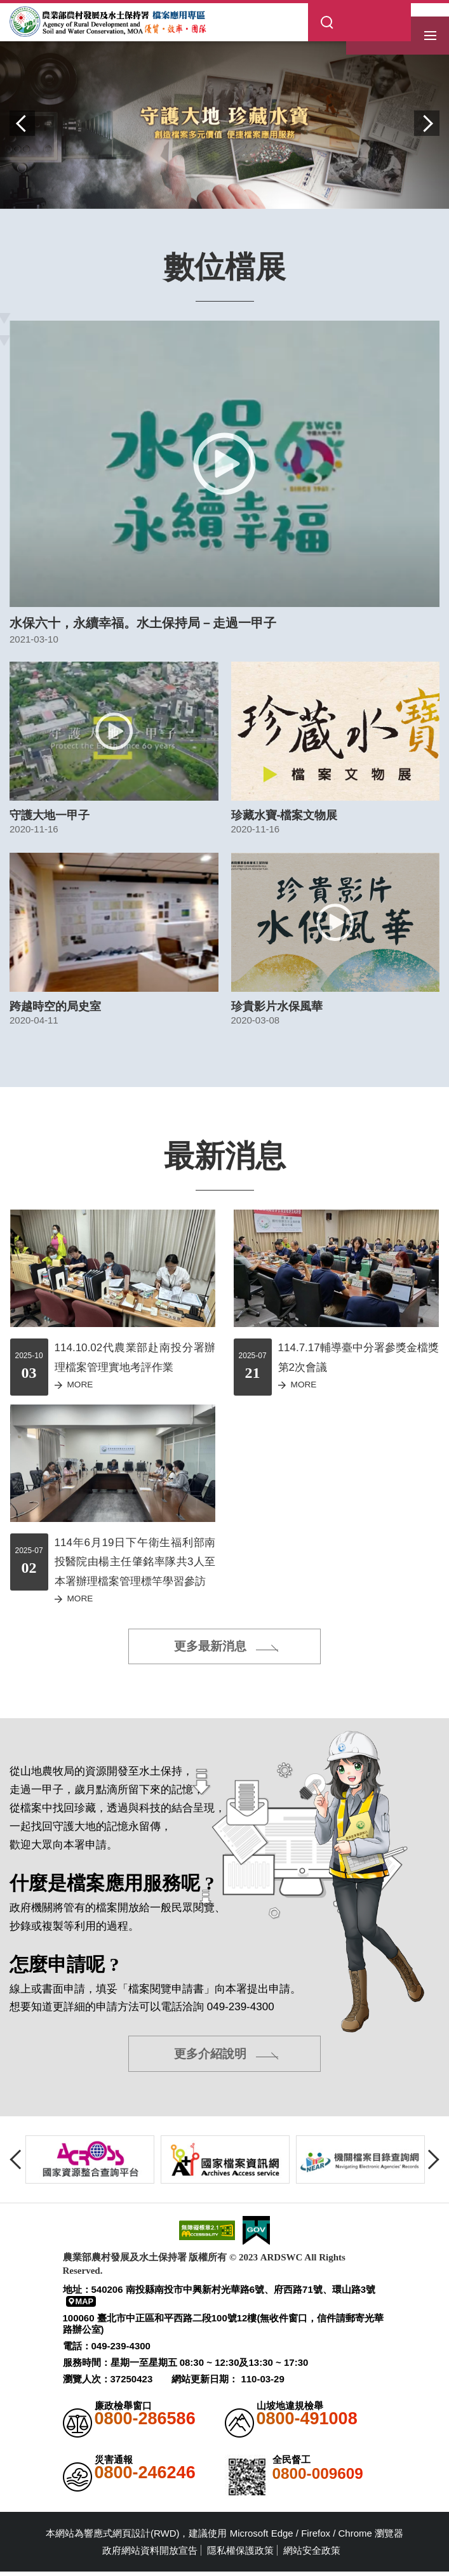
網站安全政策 (311, 2554)
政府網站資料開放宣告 (150, 2554)
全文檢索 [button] (382, 10)
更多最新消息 (210, 1648)
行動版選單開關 (430, 25)
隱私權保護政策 (240, 2554)
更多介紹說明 (210, 2057)
